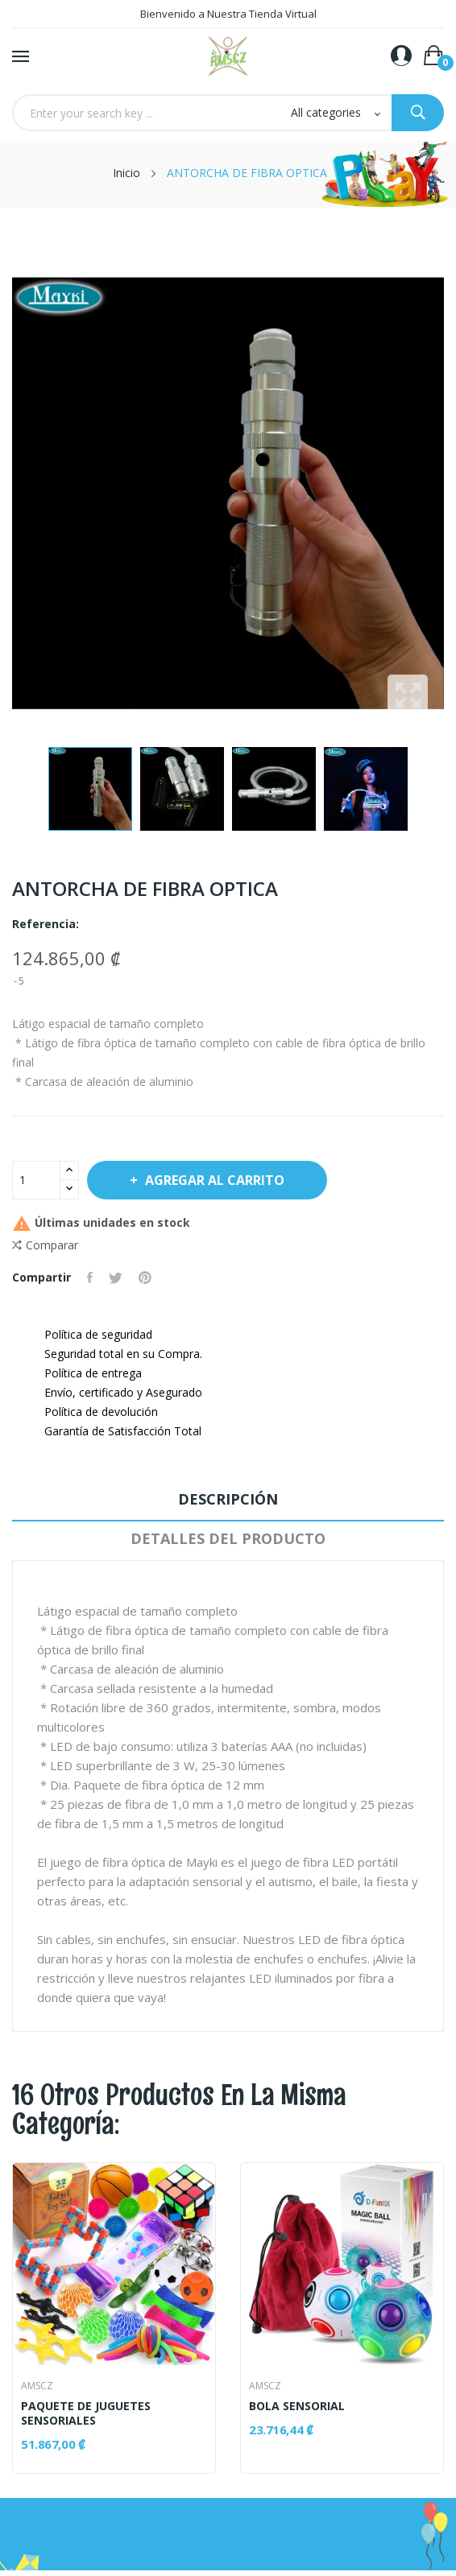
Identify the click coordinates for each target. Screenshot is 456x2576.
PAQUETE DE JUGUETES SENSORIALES (86, 2413)
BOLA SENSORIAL (297, 2406)
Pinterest (145, 1277)
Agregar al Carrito (214, 1180)
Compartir (90, 1277)
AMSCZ (37, 2386)
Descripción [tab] (228, 1499)
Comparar (45, 1245)
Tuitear (116, 1277)
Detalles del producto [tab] (228, 1538)
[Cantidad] (36, 1180)
